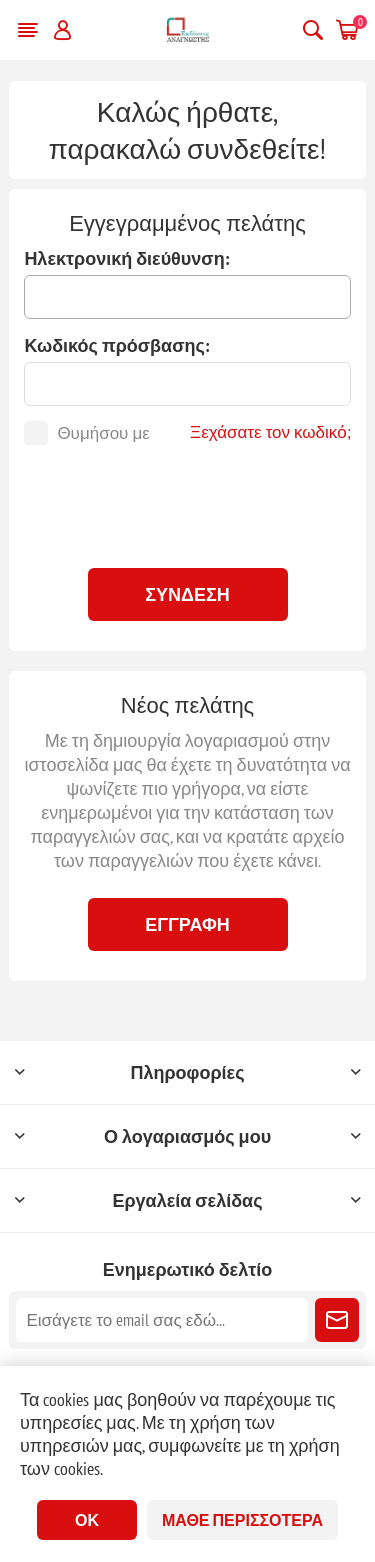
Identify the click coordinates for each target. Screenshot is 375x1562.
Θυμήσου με (103, 433)
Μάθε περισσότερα (242, 1520)
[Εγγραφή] (161, 1320)
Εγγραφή (187, 924)
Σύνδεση (187, 594)
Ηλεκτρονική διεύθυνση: (126, 258)
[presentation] (188, 504)
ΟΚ (87, 1520)
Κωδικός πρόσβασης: (116, 345)
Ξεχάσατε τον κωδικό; (270, 432)
